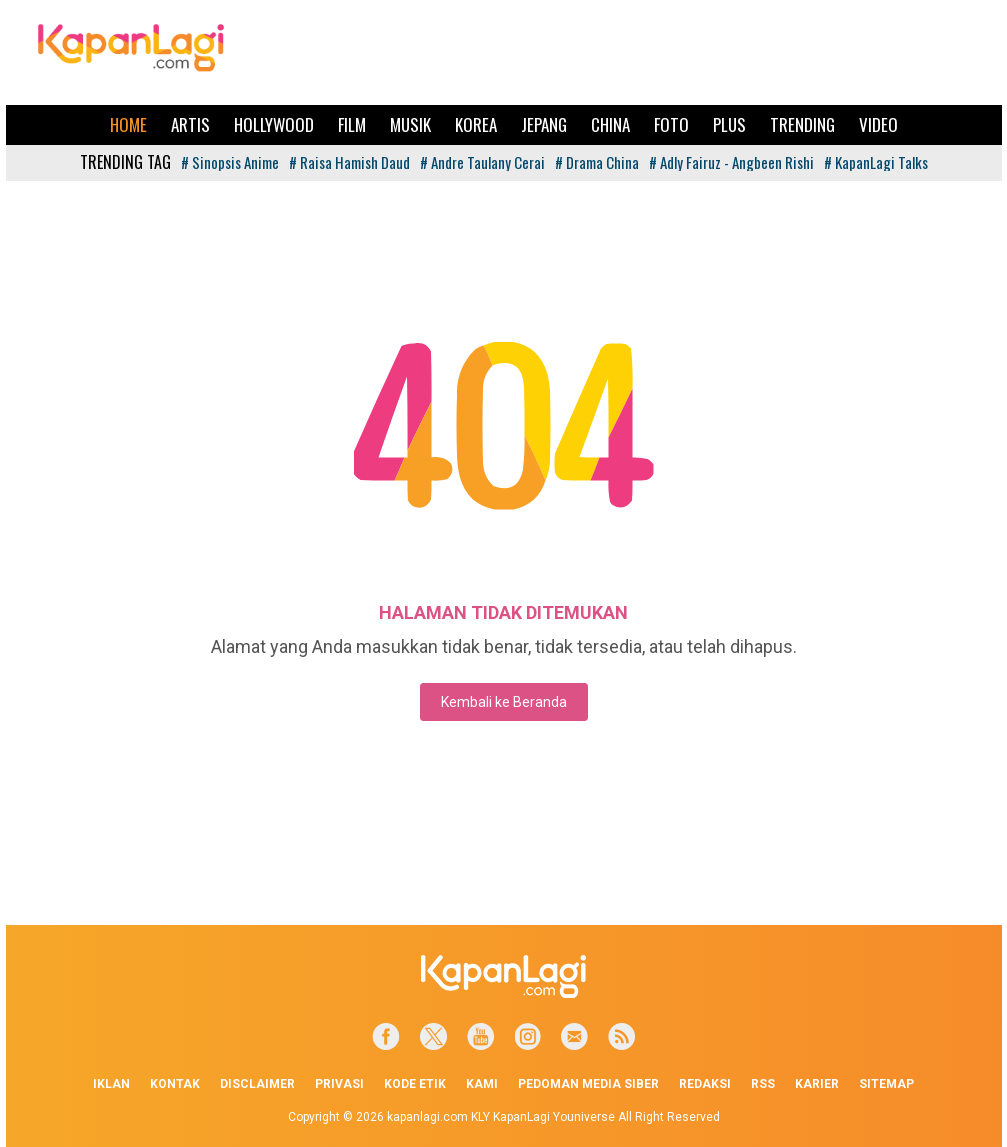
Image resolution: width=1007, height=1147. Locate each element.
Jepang (544, 124)
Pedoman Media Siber (588, 1084)
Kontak (175, 1084)
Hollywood (274, 124)
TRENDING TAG (125, 162)
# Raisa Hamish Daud (349, 162)
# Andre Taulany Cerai (482, 162)
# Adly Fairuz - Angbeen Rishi (731, 162)
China (610, 124)
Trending (802, 124)
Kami (482, 1084)
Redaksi (705, 1084)
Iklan (111, 1084)
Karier (817, 1084)
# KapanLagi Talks (876, 162)
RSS (763, 1084)
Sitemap (886, 1084)
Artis (190, 124)
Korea (476, 124)
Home (128, 124)
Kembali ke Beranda (504, 702)
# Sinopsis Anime (230, 162)
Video (878, 124)
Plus (729, 124)
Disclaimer (257, 1084)
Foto (671, 124)
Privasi (339, 1084)
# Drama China (597, 162)
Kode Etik (415, 1084)
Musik (410, 124)
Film (352, 124)
